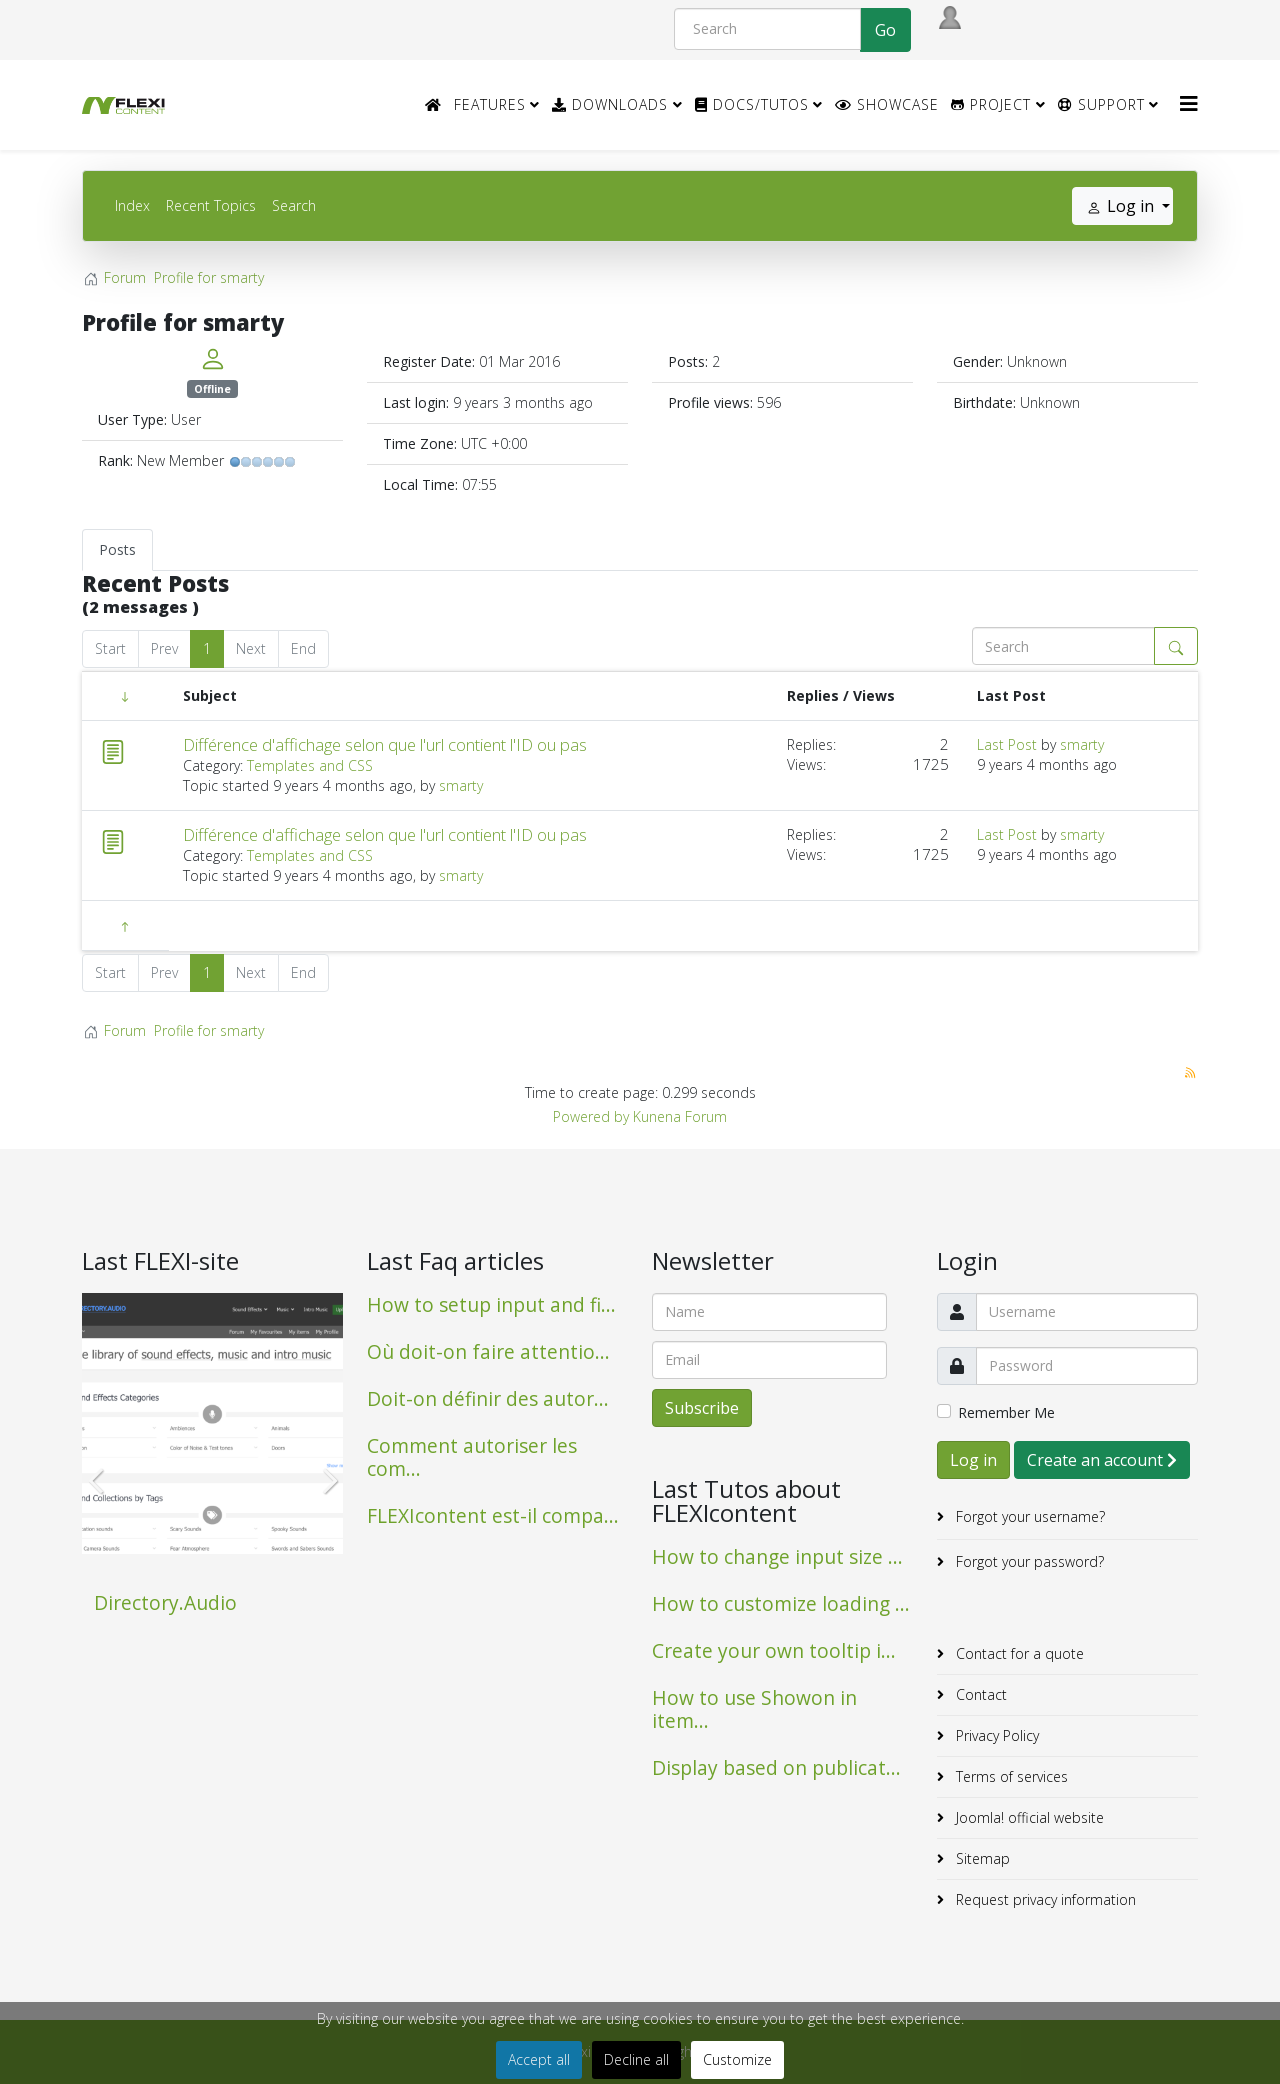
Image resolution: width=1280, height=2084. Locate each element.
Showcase (887, 104)
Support (1101, 104)
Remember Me (1006, 1412)
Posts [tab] (117, 549)
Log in (973, 1460)
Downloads (610, 104)
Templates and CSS (310, 765)
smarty (461, 785)
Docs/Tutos (752, 104)
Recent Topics (211, 205)
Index (132, 205)
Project (991, 104)
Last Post (1007, 744)
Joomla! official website (1028, 1817)
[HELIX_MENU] (1189, 103)
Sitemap (981, 1858)
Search (294, 205)
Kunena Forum (680, 1116)
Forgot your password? (1028, 1561)
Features (490, 104)
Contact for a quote (1018, 1653)
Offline (212, 389)
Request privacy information (1044, 1899)
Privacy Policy (995, 1735)
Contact (979, 1694)
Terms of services (1010, 1776)
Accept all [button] (539, 2059)
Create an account (1102, 1460)
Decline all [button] (636, 2059)
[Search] (767, 29)
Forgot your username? (1028, 1516)
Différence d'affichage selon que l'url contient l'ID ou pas (385, 745)
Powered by (591, 1116)
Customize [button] (737, 2059)
